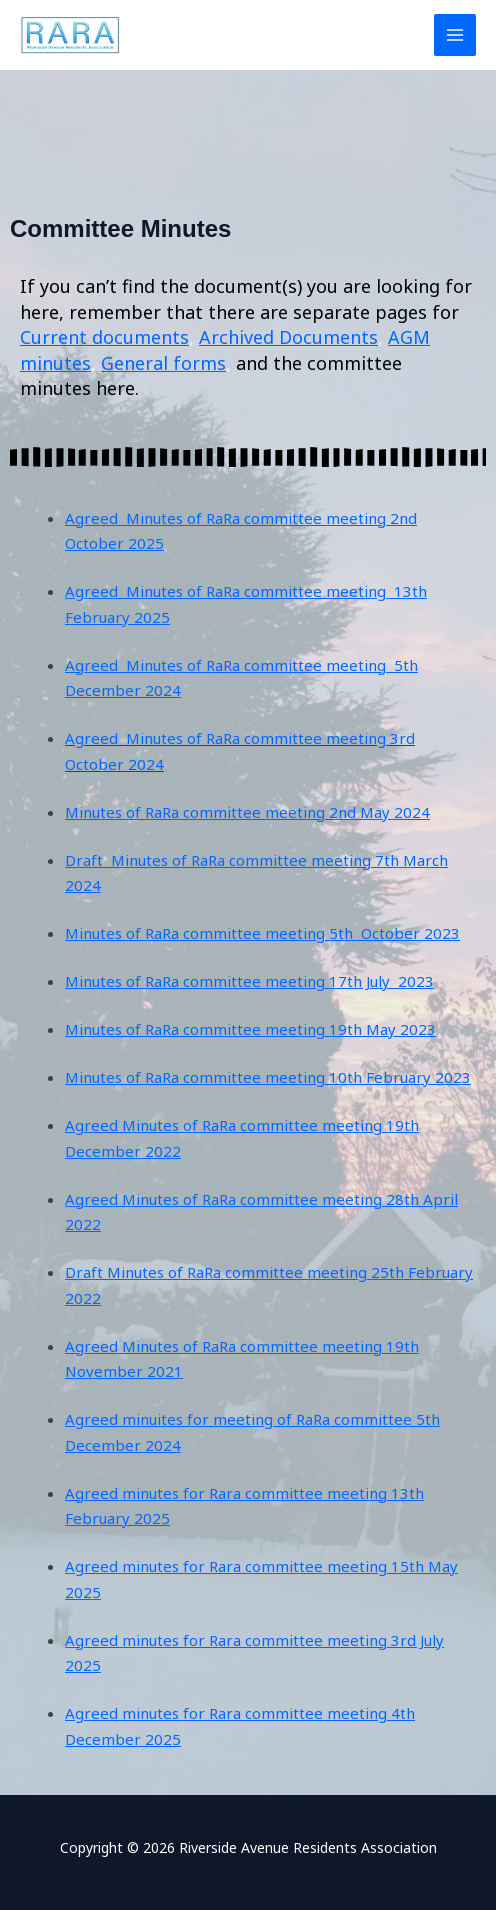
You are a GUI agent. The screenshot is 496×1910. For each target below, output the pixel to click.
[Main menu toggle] (455, 35)
